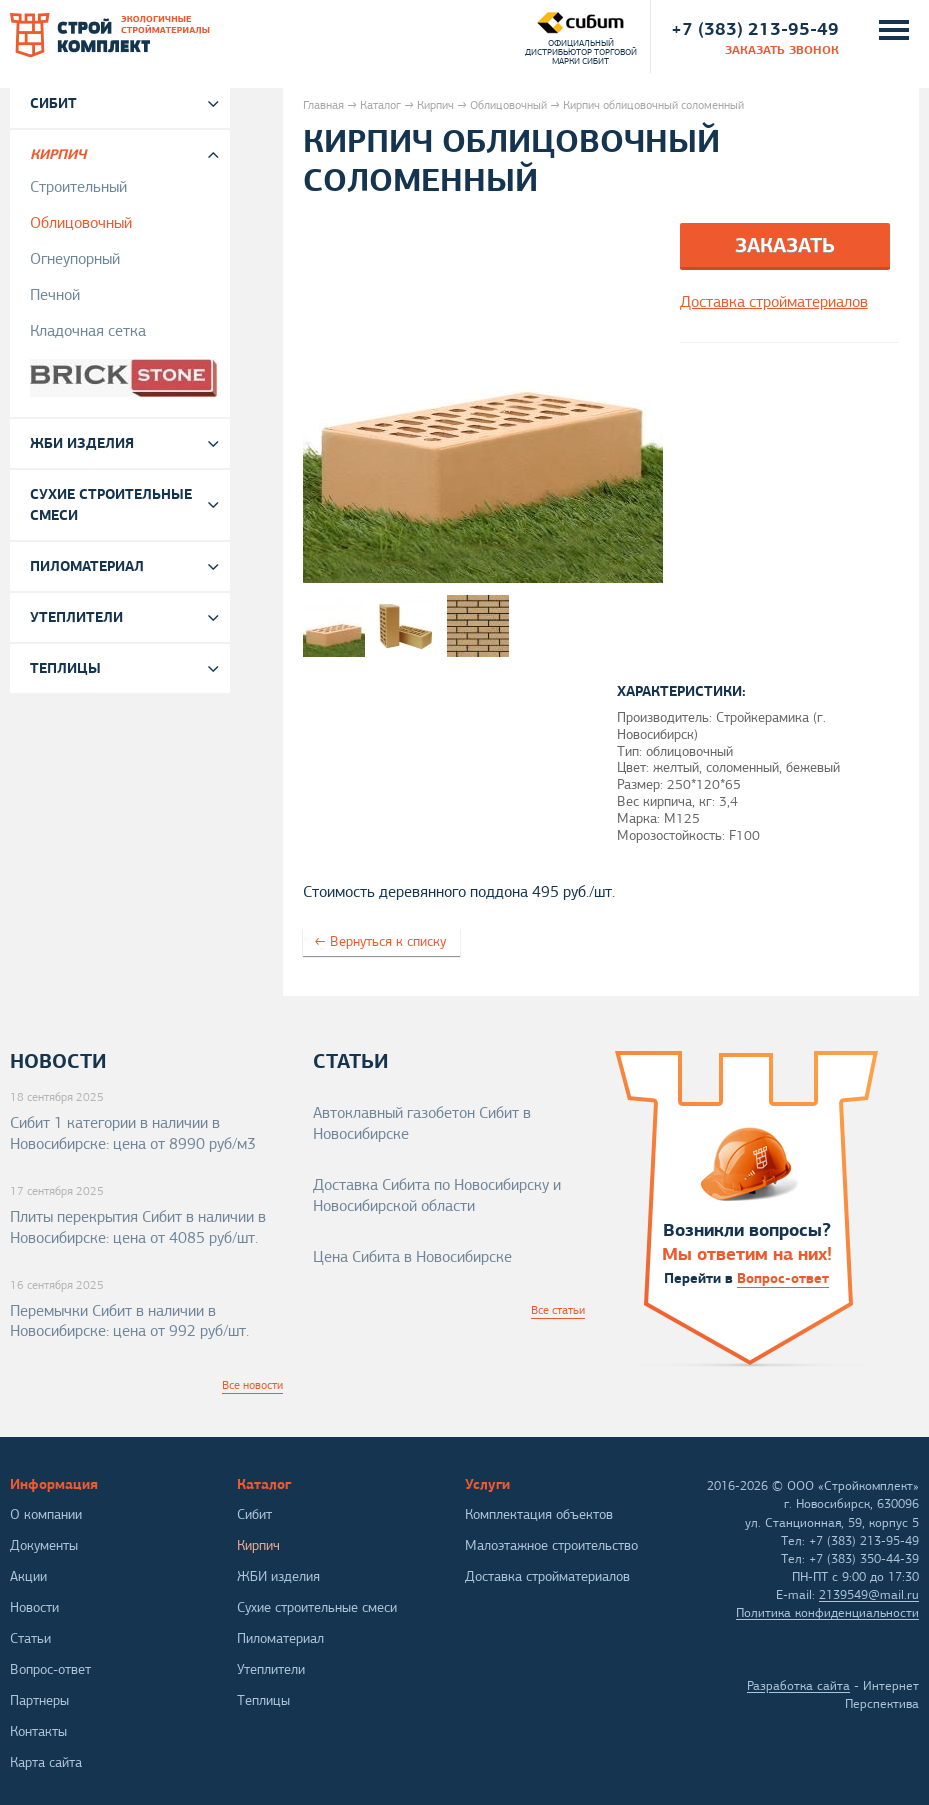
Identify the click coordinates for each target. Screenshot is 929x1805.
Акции (28, 1576)
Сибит (53, 103)
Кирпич (435, 105)
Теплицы (65, 668)
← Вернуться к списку (380, 941)
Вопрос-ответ (783, 1278)
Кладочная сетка (88, 331)
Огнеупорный (75, 259)
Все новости (252, 1385)
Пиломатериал (87, 566)
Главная (323, 105)
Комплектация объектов (539, 1514)
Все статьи (558, 1310)
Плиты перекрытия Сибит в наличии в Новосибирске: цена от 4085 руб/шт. (138, 1227)
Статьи (30, 1638)
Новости (34, 1607)
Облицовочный (508, 105)
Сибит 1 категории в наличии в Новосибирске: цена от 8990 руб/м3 (133, 1133)
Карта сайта (46, 1762)
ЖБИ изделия (82, 443)
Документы (44, 1545)
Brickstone (127, 378)
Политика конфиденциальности (827, 1613)
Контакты (38, 1731)
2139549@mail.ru (869, 1595)
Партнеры (39, 1700)
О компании (46, 1514)
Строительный (78, 187)
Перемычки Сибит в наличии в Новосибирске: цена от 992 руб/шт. (129, 1321)
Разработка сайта (798, 1686)
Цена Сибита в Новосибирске (412, 1257)
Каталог (380, 105)
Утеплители (76, 617)
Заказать (785, 245)
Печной (55, 295)
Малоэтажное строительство (551, 1545)
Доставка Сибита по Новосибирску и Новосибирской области (437, 1195)
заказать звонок (782, 50)
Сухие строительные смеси (111, 504)
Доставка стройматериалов (547, 1576)
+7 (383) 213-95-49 (755, 28)
